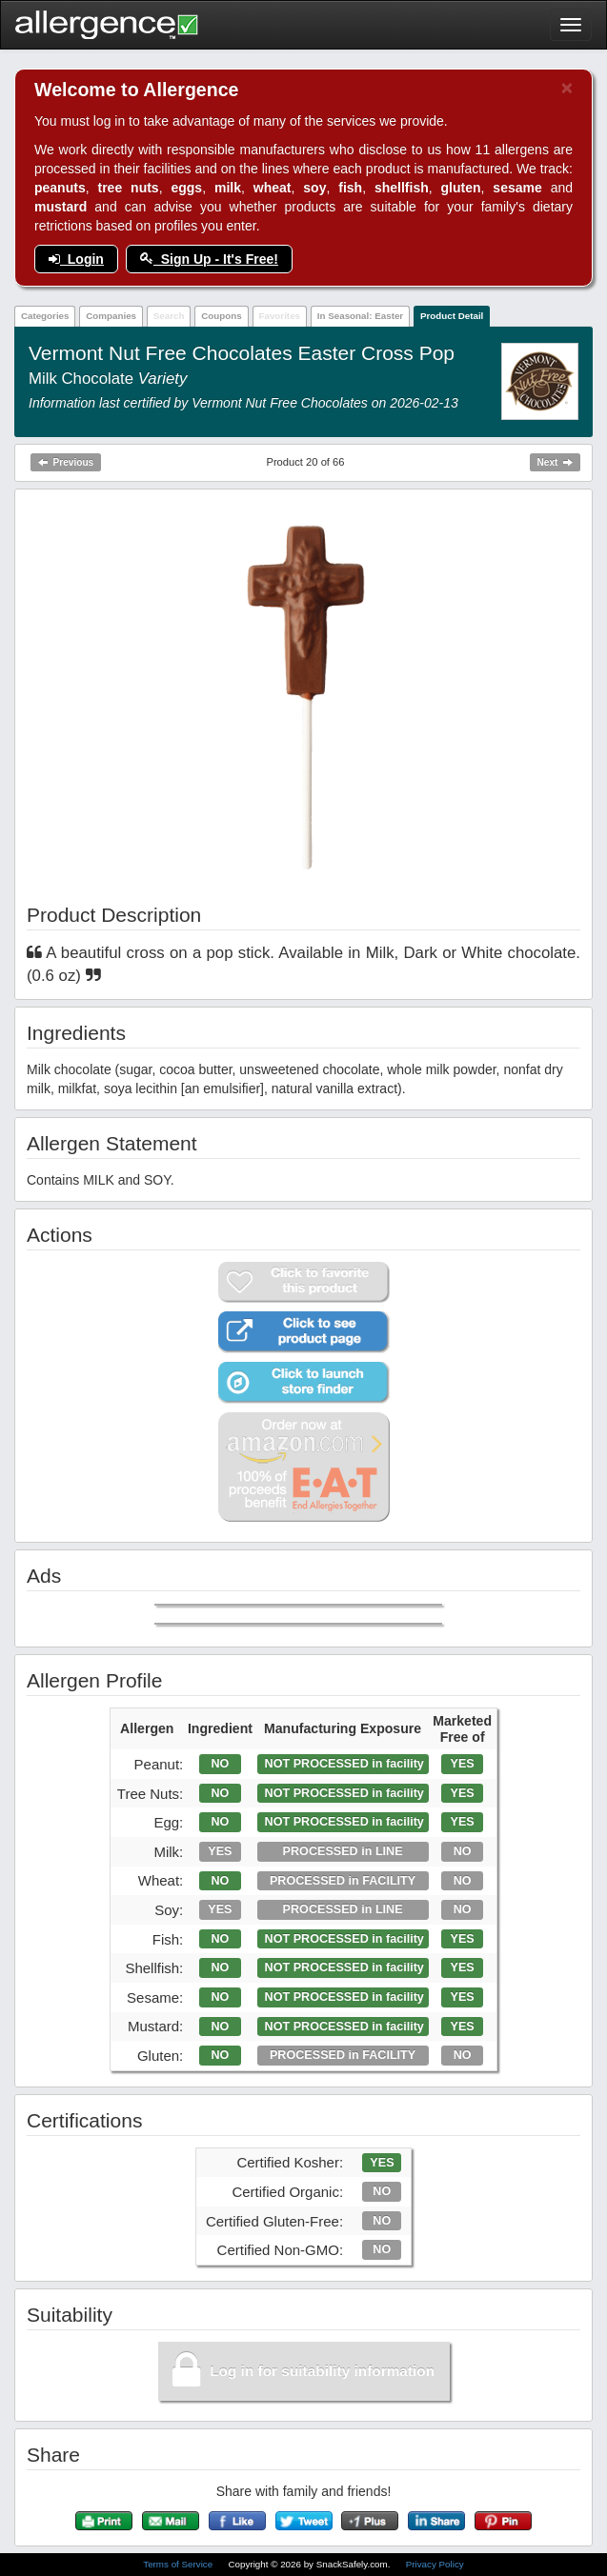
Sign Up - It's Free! (209, 259)
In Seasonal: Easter (360, 315)
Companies (111, 315)
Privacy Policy (435, 2564)
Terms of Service (179, 2564)
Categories (45, 315)
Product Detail (451, 315)
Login (76, 259)
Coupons (221, 315)
